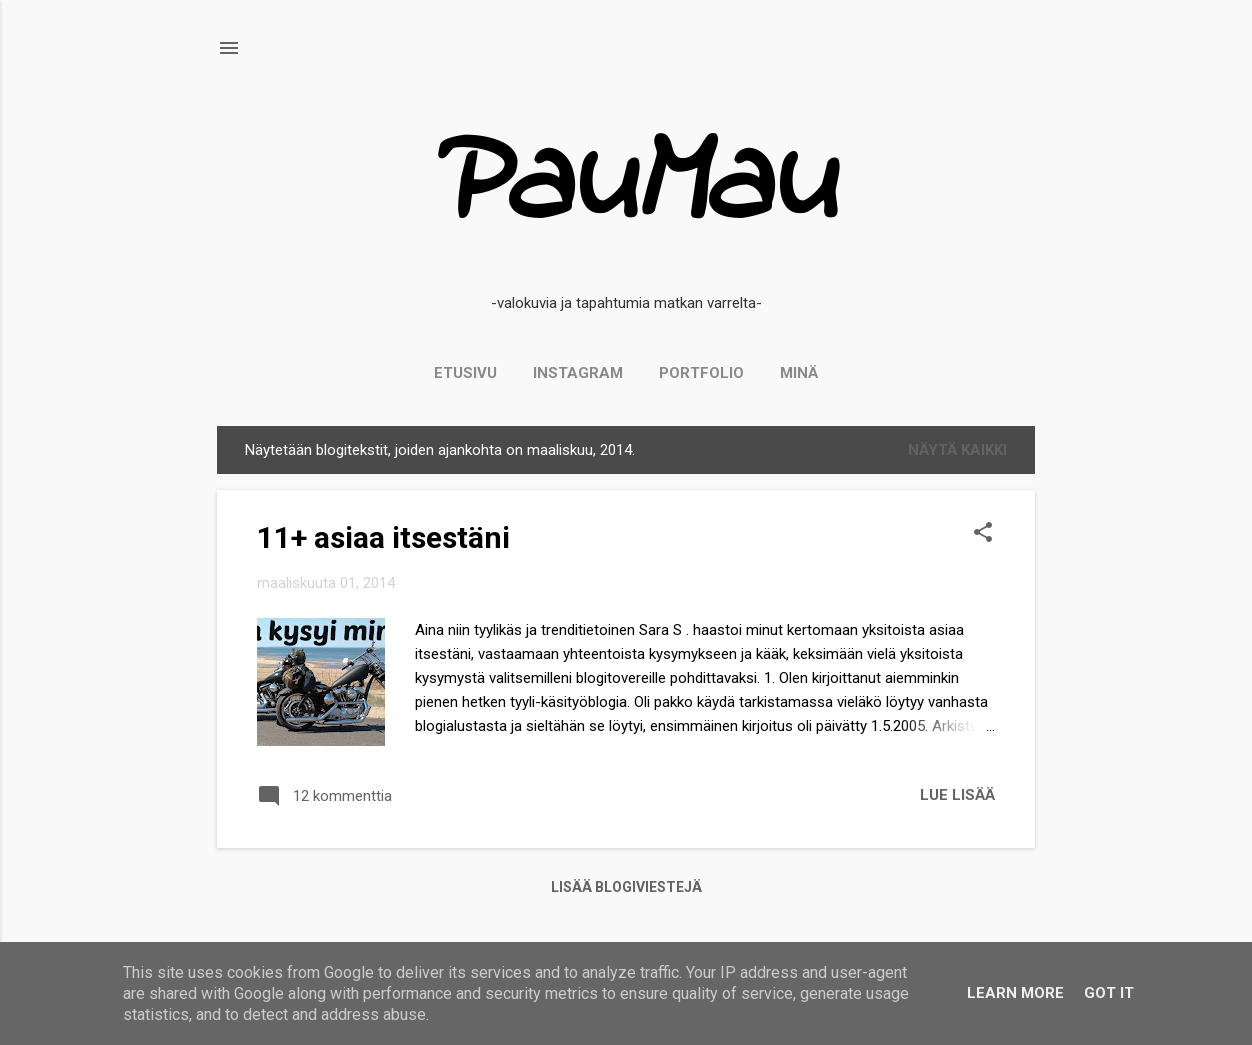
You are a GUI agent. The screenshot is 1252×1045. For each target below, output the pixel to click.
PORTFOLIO (701, 373)
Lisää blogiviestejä (626, 887)
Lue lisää (957, 795)
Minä (799, 373)
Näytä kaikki (957, 450)
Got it (1109, 993)
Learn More (1015, 993)
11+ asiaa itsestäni (383, 537)
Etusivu (465, 373)
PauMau (626, 186)
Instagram (578, 373)
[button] (983, 534)
